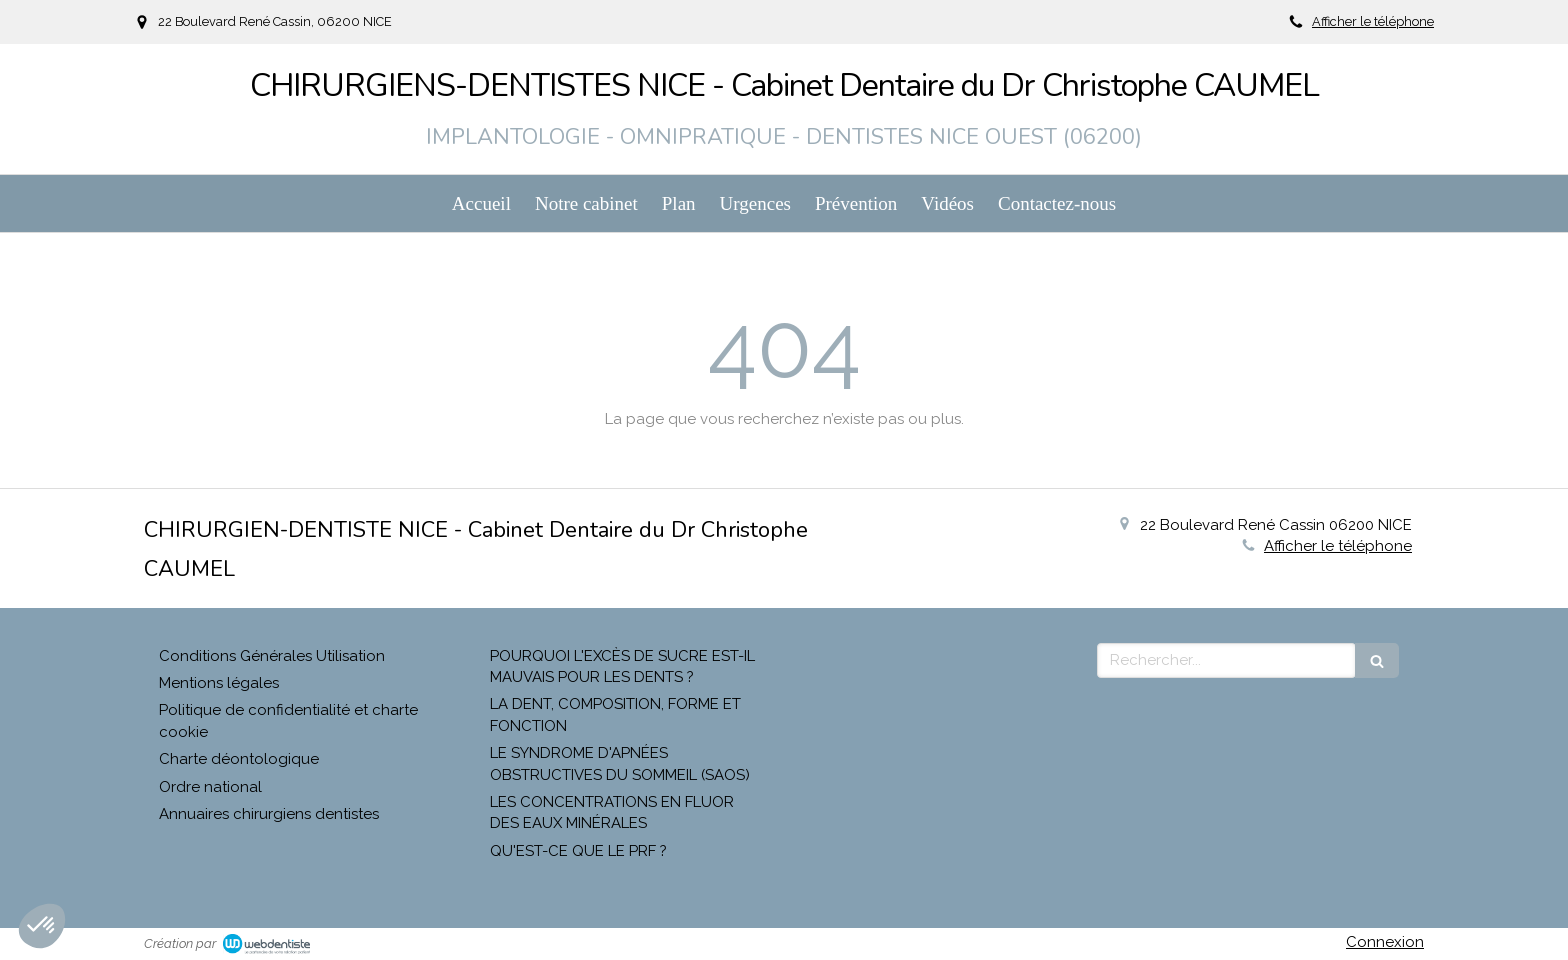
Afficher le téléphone (1373, 21)
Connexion (1385, 942)
